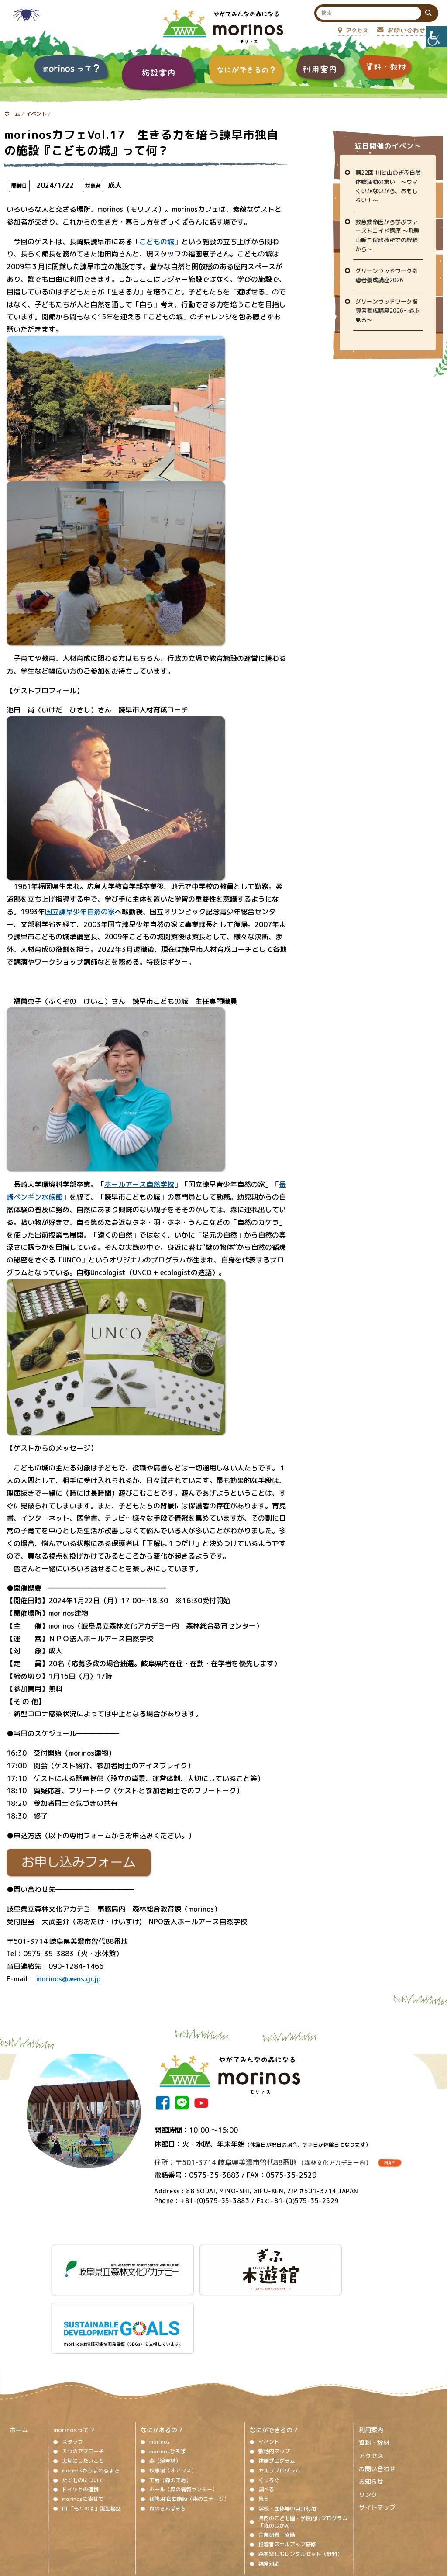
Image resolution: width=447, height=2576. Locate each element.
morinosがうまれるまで (90, 2398)
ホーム (12, 114)
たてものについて (83, 2408)
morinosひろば (167, 2379)
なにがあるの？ (162, 2358)
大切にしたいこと (83, 2389)
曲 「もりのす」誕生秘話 (91, 2436)
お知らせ (371, 2410)
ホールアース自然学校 (139, 1184)
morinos (159, 2370)
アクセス (371, 2383)
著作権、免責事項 (147, 2520)
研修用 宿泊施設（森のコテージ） (189, 2427)
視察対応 (268, 2491)
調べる (266, 2417)
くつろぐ (268, 2408)
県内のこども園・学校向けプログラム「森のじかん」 (302, 2449)
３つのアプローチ (83, 2379)
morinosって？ (74, 2358)
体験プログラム (276, 2389)
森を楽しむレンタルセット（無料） (300, 2482)
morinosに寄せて (82, 2427)
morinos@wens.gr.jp (68, 1979)
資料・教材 (374, 2371)
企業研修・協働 (276, 2463)
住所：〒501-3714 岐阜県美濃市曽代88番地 (262, 2162)
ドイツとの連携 (80, 2417)
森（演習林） (165, 2389)
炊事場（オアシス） (172, 2398)
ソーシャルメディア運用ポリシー (218, 2520)
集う (263, 2427)
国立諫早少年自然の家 (80, 911)
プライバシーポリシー (294, 2520)
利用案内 (371, 2358)
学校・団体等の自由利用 (287, 2436)
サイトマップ (377, 2435)
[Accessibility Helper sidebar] (436, 36)
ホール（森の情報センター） (183, 2417)
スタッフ (72, 2370)
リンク (368, 2422)
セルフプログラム (279, 2398)
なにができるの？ (274, 2358)
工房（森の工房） (170, 2408)
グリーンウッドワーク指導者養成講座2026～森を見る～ (387, 310)
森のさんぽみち (167, 2436)
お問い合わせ (377, 2397)
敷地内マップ (274, 2379)
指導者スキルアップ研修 (287, 2472)
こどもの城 (156, 241)
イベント (36, 114)
